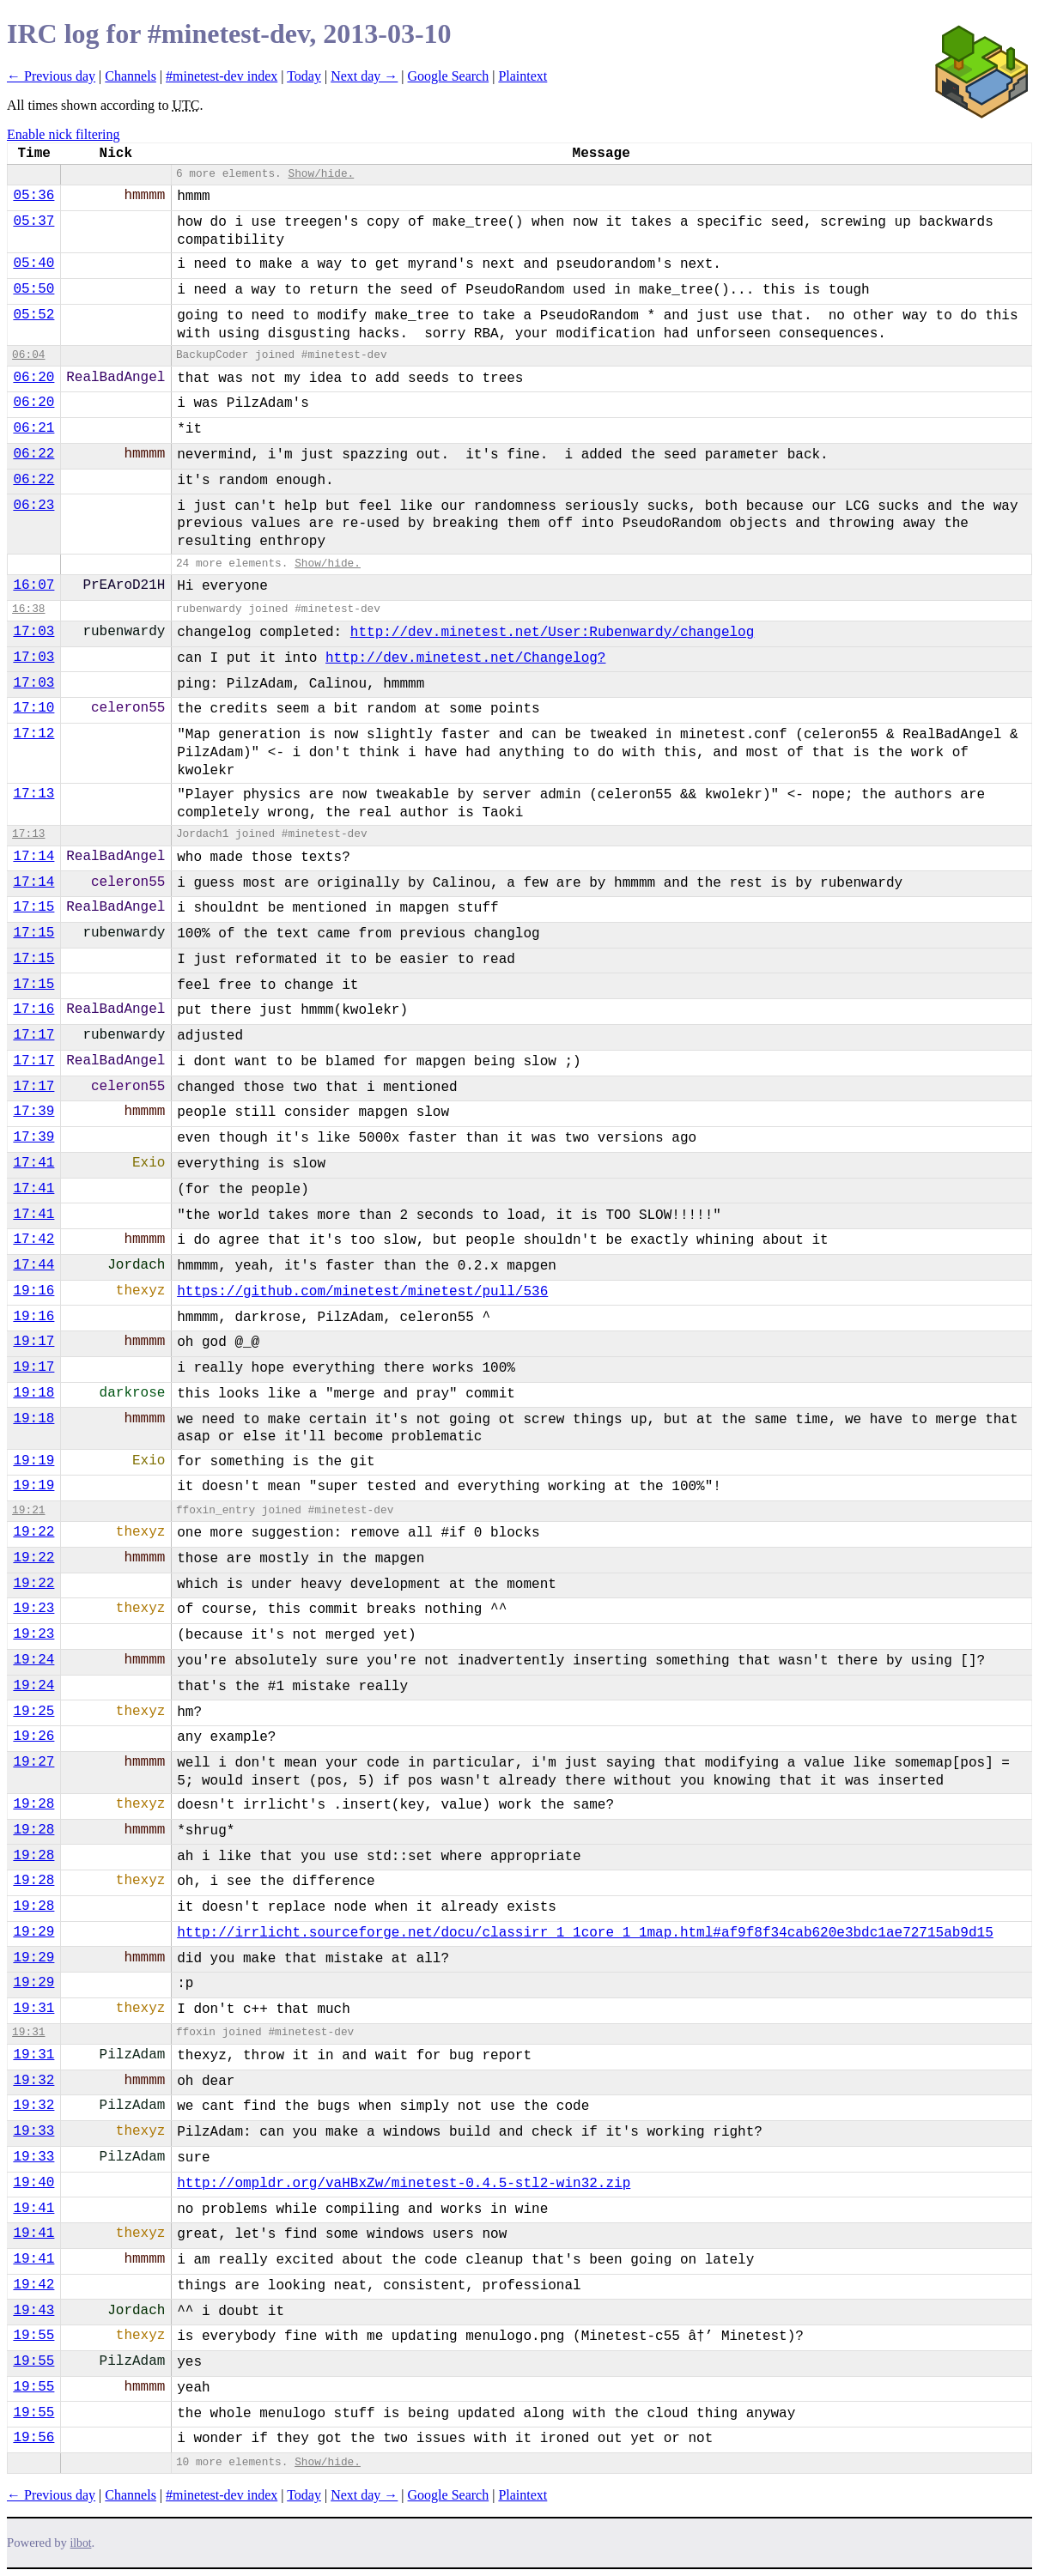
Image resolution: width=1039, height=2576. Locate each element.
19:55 (33, 2335)
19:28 (33, 1804)
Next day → (364, 76)
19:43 (33, 2310)
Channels (130, 76)
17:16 (33, 1009)
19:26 (33, 1736)
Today (304, 76)
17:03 (33, 631)
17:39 (33, 1111)
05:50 (33, 289)
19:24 (33, 1660)
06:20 (33, 377)
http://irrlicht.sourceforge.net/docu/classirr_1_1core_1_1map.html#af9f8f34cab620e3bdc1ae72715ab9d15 (585, 1933)
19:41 (33, 2208)
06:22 (33, 454)
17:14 (33, 856)
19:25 (33, 1711)
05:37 (33, 221)
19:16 (33, 1291)
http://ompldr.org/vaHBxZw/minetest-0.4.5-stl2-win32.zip (403, 2183)
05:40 (33, 263)
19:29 (33, 1932)
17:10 (33, 708)
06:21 (33, 428)
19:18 (33, 1393)
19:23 (33, 1608)
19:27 (33, 1762)
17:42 (33, 1239)
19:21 (28, 1510)
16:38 (28, 609)
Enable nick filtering (63, 134)
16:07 (33, 585)
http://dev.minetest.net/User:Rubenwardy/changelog (552, 632)
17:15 (33, 907)
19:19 (33, 1461)
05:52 (33, 315)
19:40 (33, 2183)
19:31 (33, 2008)
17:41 (33, 1163)
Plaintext (522, 76)
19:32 (33, 2080)
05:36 (33, 195)
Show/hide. (321, 173)
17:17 (33, 1035)
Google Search (448, 76)
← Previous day (51, 76)
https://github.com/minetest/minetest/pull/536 (362, 1292)
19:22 (33, 1532)
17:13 (33, 794)
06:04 (28, 355)
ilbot (81, 2543)
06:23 (33, 505)
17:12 (33, 734)
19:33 (33, 2131)
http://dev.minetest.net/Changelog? (465, 658)
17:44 (33, 1265)
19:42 (33, 2285)
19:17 (33, 1341)
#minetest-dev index (221, 76)
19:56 (33, 2438)
